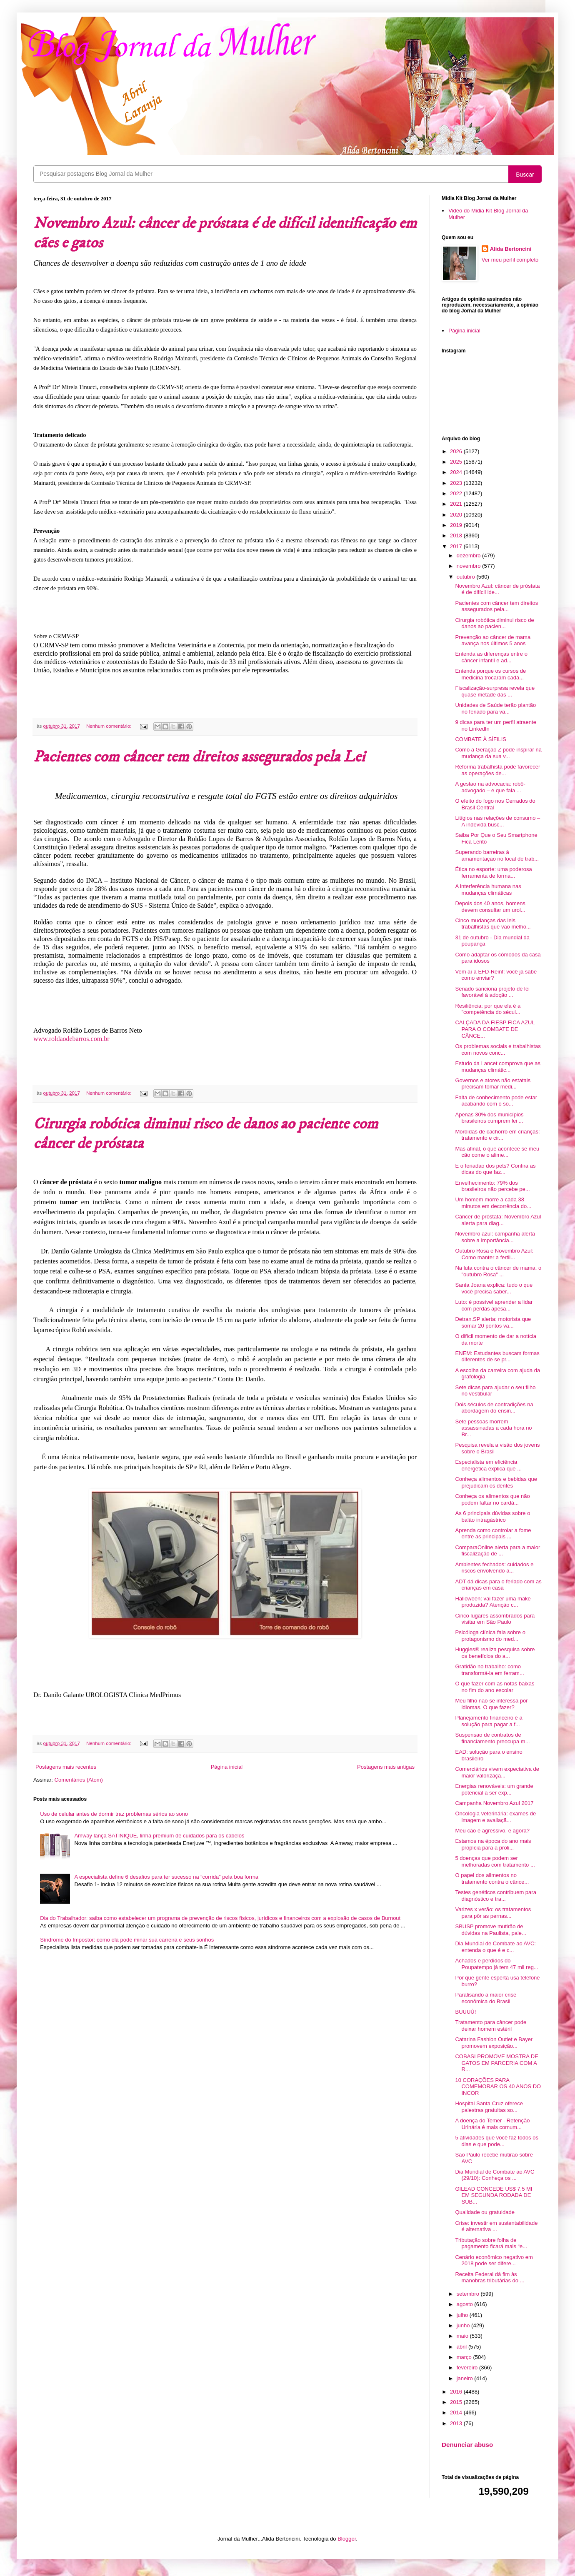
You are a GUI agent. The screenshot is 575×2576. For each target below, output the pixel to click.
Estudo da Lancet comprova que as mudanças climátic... (497, 1066)
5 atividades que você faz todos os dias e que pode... (496, 2140)
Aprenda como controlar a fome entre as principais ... (493, 1533)
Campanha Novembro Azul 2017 (494, 1803)
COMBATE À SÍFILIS (480, 739)
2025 (457, 462)
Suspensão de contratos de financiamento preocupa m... (492, 1738)
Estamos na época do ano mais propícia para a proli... (493, 1844)
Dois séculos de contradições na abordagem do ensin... (494, 1407)
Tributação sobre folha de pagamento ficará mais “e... (491, 2243)
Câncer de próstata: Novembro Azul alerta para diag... (498, 1219)
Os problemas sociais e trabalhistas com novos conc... (497, 1049)
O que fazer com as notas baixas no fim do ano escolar (494, 1686)
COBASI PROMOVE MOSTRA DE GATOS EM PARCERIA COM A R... (496, 2062)
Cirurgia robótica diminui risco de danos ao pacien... (494, 623)
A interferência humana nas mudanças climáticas (488, 889)
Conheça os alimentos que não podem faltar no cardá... (492, 1499)
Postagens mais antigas (386, 1767)
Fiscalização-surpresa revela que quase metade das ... (495, 691)
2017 (457, 546)
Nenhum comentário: (109, 726)
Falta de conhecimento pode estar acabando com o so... (496, 1100)
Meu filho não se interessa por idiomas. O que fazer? (491, 1703)
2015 (457, 2402)
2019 (457, 525)
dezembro (469, 555)
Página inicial (227, 1767)
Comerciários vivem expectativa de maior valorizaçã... (497, 1772)
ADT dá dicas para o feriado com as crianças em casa (498, 1584)
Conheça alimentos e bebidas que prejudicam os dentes (496, 1482)
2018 (457, 535)
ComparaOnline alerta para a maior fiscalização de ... (497, 1550)
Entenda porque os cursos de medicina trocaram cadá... (490, 674)
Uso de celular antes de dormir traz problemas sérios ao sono (114, 1814)
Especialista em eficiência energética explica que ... (488, 1465)
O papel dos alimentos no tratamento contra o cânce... (492, 1878)
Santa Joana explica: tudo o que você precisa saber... (493, 1288)
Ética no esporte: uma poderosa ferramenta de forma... (493, 872)
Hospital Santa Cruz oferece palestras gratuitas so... (489, 2106)
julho (463, 2315)
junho (464, 2325)
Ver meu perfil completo (510, 260)
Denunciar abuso (467, 2444)
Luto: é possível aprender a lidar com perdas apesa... (493, 1305)
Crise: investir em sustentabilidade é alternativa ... (496, 2226)
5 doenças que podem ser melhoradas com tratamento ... (495, 1861)
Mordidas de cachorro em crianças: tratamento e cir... (497, 1134)
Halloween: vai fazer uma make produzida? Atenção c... (492, 1601)
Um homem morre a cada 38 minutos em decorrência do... (493, 1202)
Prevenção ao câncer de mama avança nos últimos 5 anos (492, 640)
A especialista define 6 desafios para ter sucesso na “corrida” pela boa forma (166, 1877)
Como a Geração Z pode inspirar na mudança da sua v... (498, 752)
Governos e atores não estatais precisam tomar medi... (492, 1083)
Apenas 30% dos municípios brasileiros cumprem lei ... (489, 1117)
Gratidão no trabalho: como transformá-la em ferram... (489, 1669)
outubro (467, 577)
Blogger (347, 2539)
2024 (457, 472)
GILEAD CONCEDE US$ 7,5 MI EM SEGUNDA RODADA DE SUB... (493, 2195)
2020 (457, 515)
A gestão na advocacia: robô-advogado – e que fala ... (490, 787)
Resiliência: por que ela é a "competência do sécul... (487, 1009)
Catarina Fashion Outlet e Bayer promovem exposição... (493, 2042)
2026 (457, 451)
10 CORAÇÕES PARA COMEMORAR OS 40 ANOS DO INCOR (498, 2086)
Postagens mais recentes (65, 1767)
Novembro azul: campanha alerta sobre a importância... (495, 1237)
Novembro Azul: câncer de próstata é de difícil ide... (497, 589)
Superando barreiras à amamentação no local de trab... (497, 855)
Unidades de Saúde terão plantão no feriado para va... (495, 708)
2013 (457, 2423)
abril (462, 2347)
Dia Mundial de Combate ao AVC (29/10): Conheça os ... (494, 2175)
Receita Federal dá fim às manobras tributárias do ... (489, 2277)
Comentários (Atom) (79, 1780)
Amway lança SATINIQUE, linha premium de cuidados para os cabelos (159, 1835)
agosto (466, 2304)
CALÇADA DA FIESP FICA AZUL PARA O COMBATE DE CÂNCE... (495, 1028)
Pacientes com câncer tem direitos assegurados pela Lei (199, 757)
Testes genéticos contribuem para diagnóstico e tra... (495, 1895)
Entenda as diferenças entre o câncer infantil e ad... (491, 657)
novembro (469, 566)
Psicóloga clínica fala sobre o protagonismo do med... (490, 1635)
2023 (457, 483)
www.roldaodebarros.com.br (71, 1038)
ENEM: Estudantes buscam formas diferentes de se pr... (497, 1356)
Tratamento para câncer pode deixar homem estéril (490, 2025)
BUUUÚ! (465, 2012)
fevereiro (468, 2367)
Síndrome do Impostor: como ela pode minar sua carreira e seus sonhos (127, 1940)
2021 (457, 504)
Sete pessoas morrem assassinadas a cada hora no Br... (493, 1428)
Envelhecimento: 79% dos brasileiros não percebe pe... (492, 1186)
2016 (457, 2392)
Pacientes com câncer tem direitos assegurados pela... (496, 606)
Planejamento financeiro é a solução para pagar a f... (488, 1721)
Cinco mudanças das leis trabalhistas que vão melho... (492, 923)
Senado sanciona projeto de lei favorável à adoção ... (492, 992)
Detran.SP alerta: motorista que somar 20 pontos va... (493, 1322)
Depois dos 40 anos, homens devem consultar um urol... (490, 906)
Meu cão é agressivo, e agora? (492, 1830)
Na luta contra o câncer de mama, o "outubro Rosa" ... (498, 1271)
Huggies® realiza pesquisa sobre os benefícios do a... (495, 1652)
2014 (457, 2412)
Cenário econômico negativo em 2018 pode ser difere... (493, 2260)
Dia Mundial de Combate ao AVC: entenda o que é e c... (495, 1946)
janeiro (466, 2378)
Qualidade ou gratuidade (484, 2212)
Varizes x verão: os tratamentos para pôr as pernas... (493, 1912)
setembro (469, 2294)
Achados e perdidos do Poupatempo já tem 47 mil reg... (496, 1963)
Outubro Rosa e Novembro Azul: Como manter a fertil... (494, 1254)
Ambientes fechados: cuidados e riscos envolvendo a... (494, 1567)
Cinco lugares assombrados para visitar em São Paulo (495, 1618)
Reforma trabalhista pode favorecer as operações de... (497, 770)
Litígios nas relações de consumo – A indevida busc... (497, 821)
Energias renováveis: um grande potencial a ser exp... (494, 1789)
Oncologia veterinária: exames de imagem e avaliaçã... (495, 1816)
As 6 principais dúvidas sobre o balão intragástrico (492, 1516)
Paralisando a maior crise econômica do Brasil (485, 1998)
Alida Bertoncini (511, 249)
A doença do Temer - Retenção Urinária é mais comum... (492, 2123)
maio (463, 2336)
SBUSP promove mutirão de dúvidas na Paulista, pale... (490, 1929)
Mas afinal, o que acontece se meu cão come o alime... (497, 1152)
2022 (457, 493)
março (465, 2357)
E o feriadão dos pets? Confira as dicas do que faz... (495, 1169)
